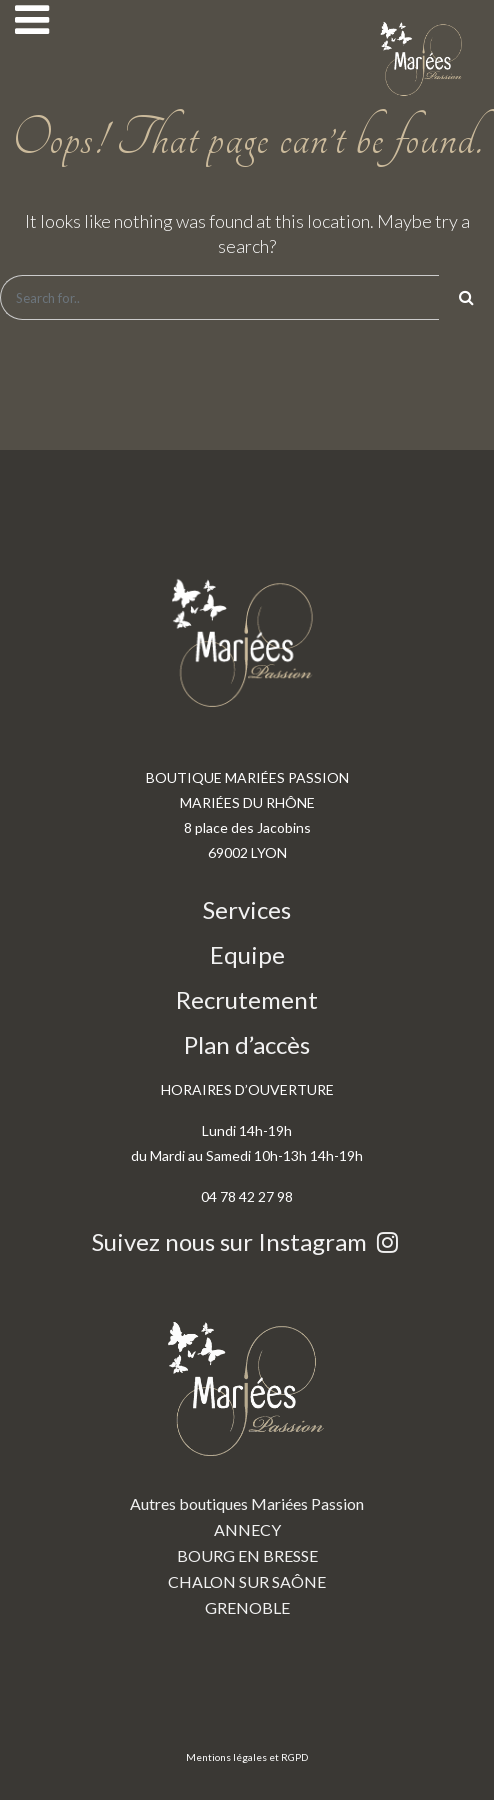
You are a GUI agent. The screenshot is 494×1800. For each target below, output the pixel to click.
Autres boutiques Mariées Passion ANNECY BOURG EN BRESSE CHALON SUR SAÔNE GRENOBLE (247, 1454)
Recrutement (247, 999)
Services (247, 909)
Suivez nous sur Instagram (247, 1241)
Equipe (247, 954)
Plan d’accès (247, 1044)
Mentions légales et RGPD (247, 1757)
